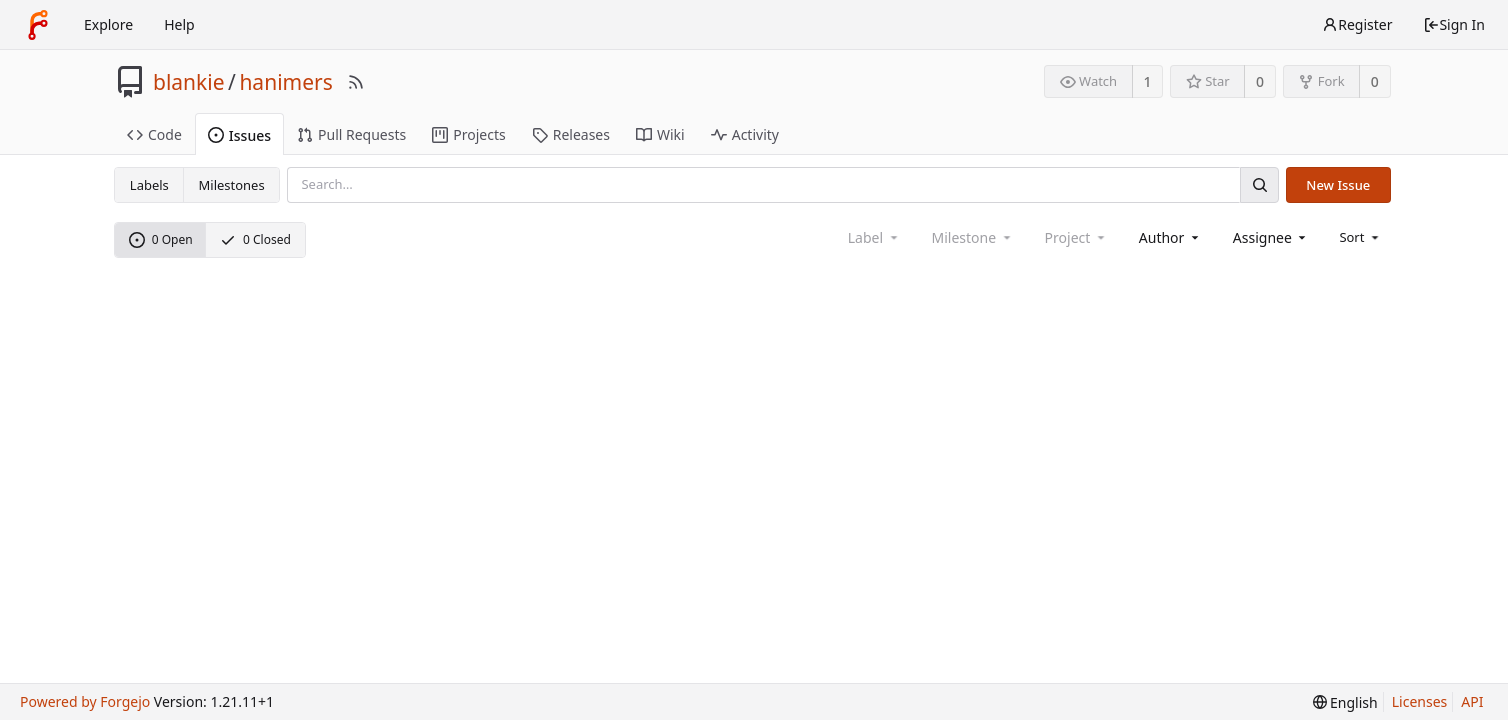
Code (154, 134)
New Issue (1338, 185)
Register (1357, 24)
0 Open (161, 239)
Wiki (660, 134)
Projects (468, 134)
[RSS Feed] (356, 82)
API (1472, 701)
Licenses (1420, 701)
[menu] (1360, 237)
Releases (571, 134)
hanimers (285, 82)
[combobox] (1170, 237)
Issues (239, 135)
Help (179, 24)
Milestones (232, 185)
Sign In (1454, 24)
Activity (745, 134)
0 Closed (255, 239)
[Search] (1259, 184)
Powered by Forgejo (85, 701)
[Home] (38, 25)
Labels (149, 185)
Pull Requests (351, 134)
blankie (189, 82)
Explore (108, 24)
